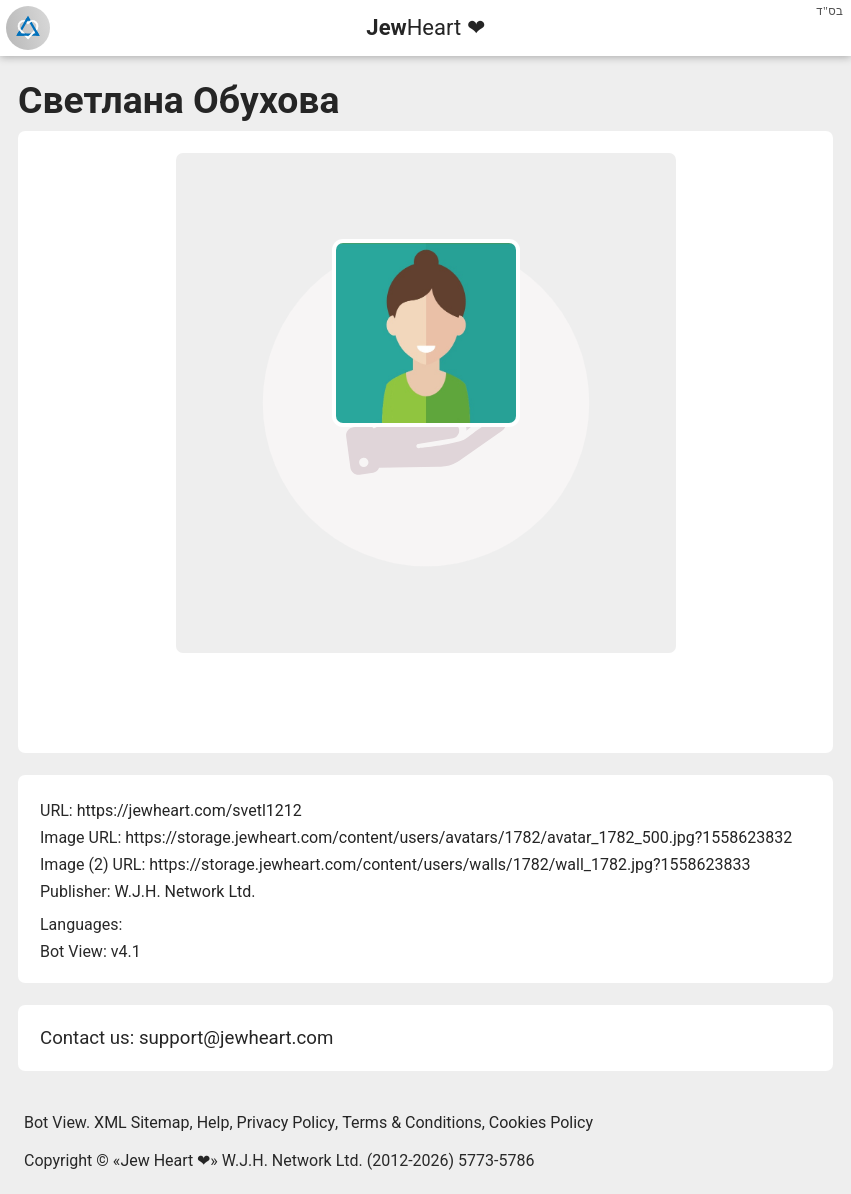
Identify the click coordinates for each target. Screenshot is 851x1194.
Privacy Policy (286, 1122)
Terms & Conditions (412, 1122)
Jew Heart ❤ (165, 1160)
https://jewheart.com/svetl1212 (189, 810)
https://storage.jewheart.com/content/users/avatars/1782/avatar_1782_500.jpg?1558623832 (458, 837)
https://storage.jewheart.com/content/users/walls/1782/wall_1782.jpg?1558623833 (449, 864)
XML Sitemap (141, 1122)
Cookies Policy (541, 1122)
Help (213, 1122)
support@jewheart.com (236, 1038)
